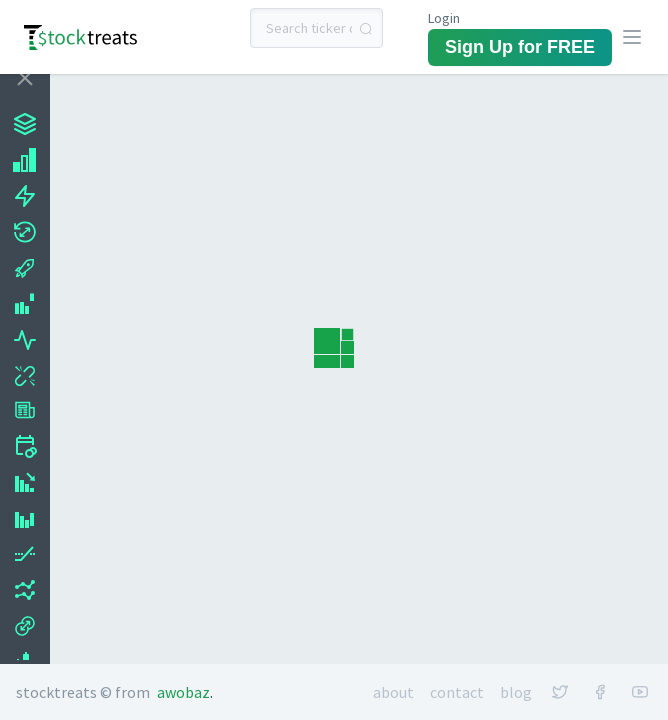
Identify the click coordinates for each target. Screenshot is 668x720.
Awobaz (183, 692)
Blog (516, 692)
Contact (457, 692)
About (393, 692)
